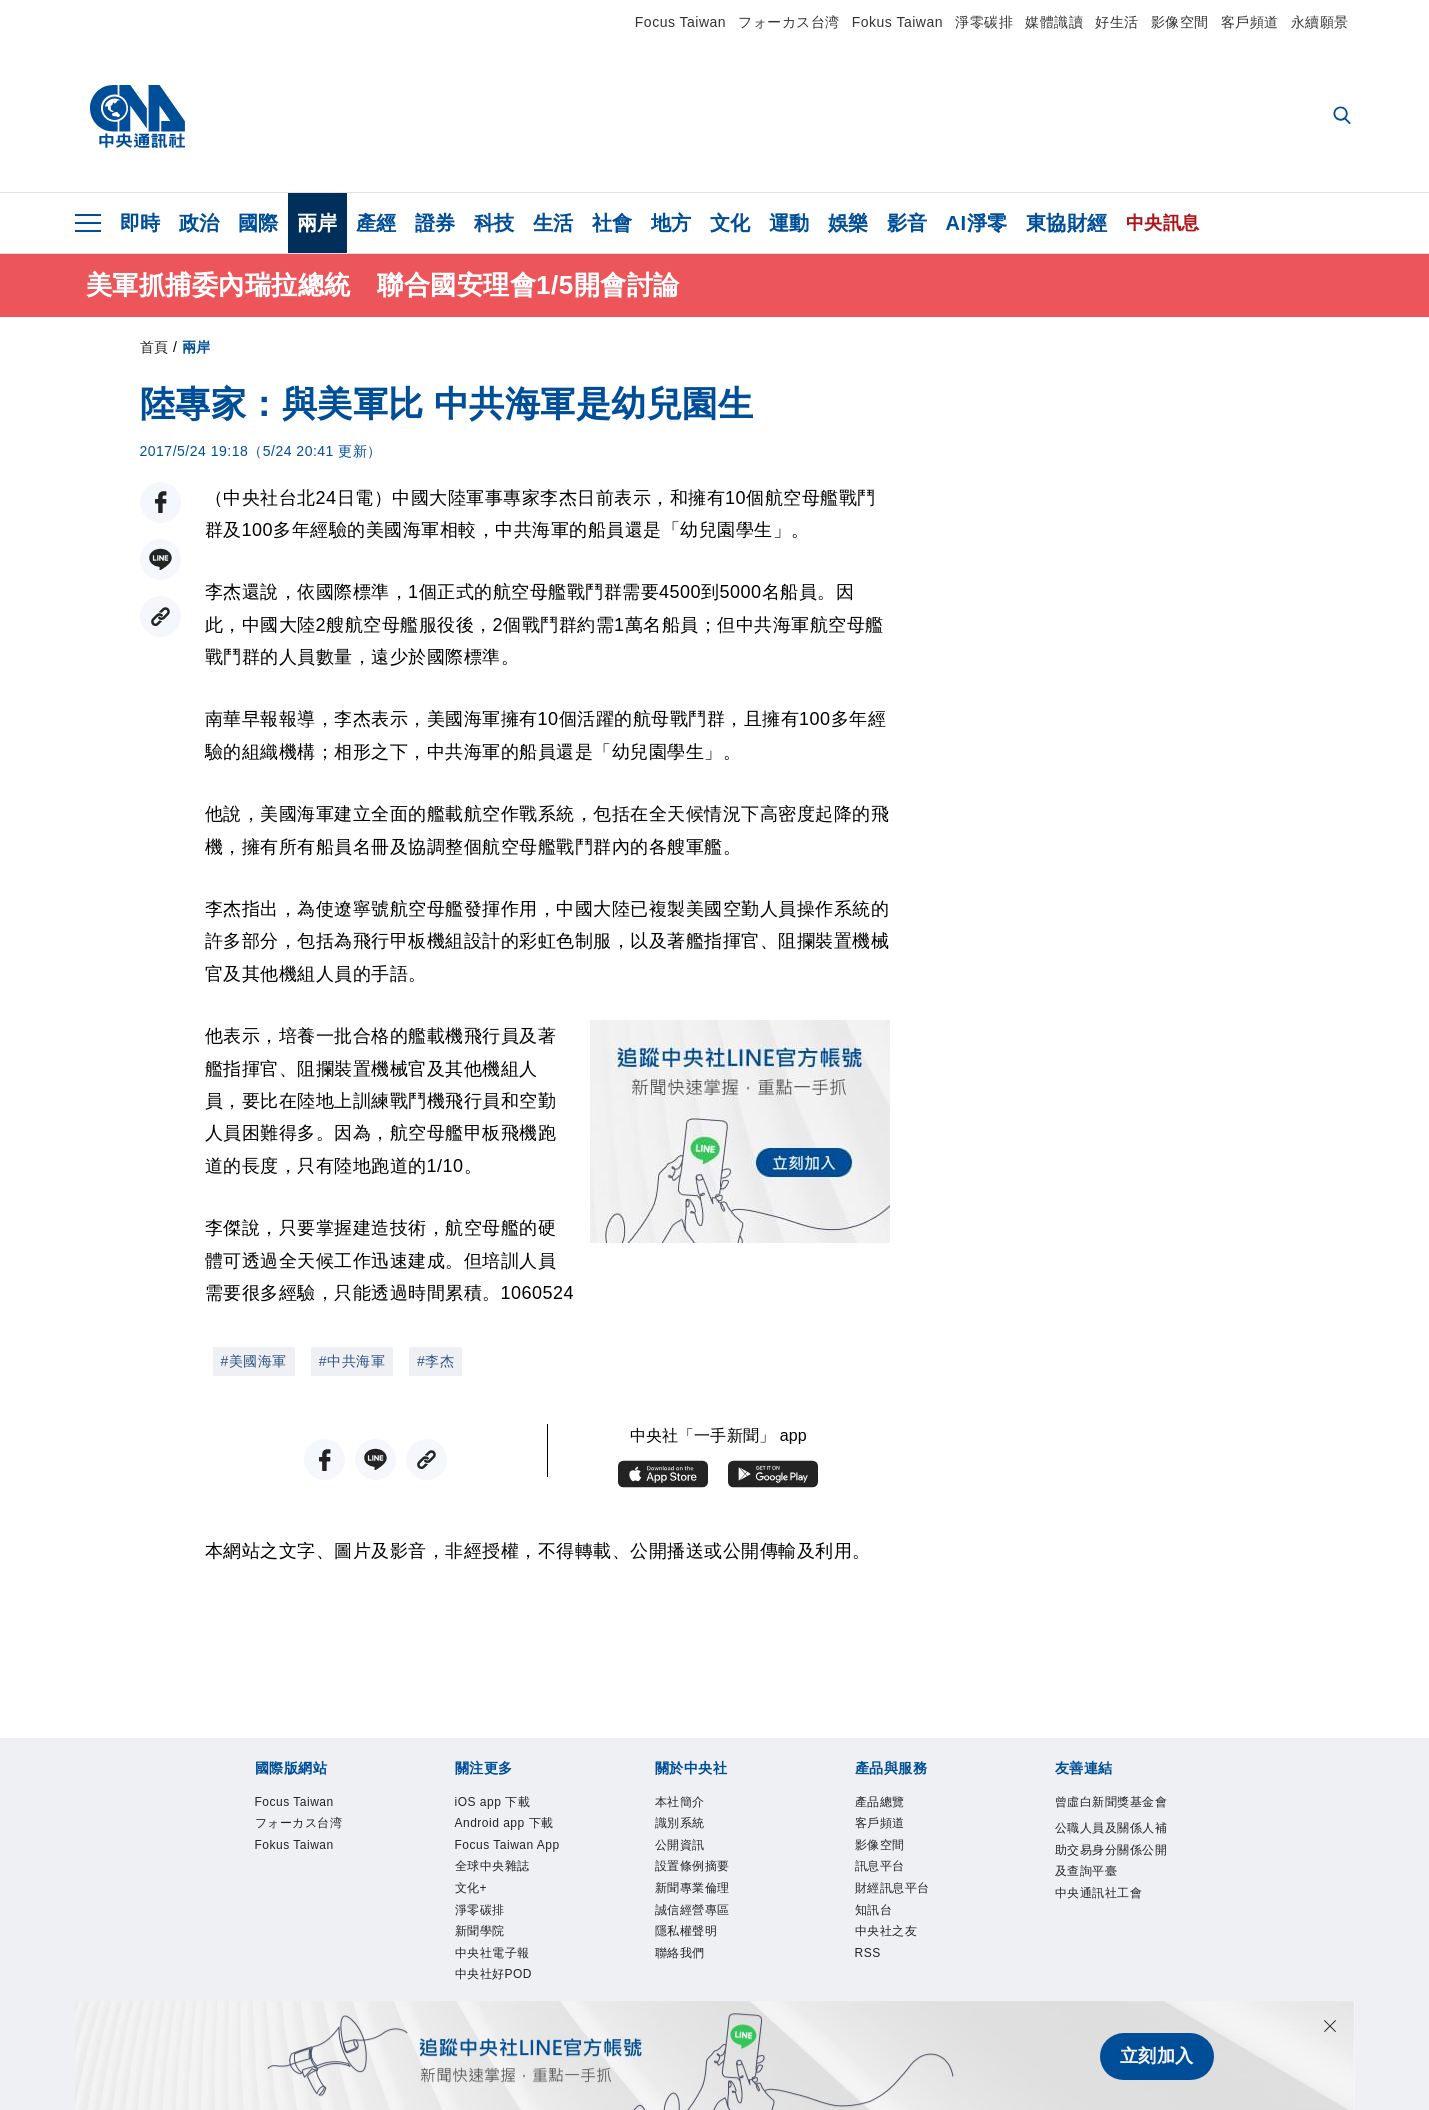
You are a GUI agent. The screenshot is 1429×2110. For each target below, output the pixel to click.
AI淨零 (977, 223)
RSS (874, 1994)
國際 (258, 223)
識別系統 (692, 1832)
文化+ (479, 1967)
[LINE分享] (160, 559)
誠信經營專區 (710, 1940)
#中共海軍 (352, 1361)
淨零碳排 (984, 22)
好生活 (1117, 22)
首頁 (154, 347)
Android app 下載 (506, 1845)
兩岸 (317, 223)
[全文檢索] (1344, 117)
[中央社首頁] (137, 117)
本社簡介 (692, 1805)
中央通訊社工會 (1110, 1980)
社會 (612, 223)
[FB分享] (160, 502)
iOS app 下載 (510, 1805)
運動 (789, 223)
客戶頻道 (1250, 22)
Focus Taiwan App (512, 1899)
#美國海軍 (254, 1361)
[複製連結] (160, 616)
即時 (140, 223)
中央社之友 (901, 1967)
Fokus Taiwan (897, 22)
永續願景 (1320, 22)
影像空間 (1180, 22)
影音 (907, 223)
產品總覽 (892, 1805)
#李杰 (435, 1361)
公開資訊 (692, 1859)
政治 (199, 223)
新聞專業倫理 (710, 1913)
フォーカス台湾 (789, 22)
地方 (671, 223)
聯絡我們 (692, 1994)
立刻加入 (1157, 2056)
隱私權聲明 (701, 1967)
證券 (435, 223)
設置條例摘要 (710, 1886)
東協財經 (1067, 223)
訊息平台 (892, 1886)
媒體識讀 (1054, 22)
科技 (494, 223)
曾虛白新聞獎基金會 (1110, 1818)
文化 (730, 223)
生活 (553, 223)
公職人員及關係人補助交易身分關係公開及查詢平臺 (1110, 1899)
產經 (376, 223)
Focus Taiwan (680, 22)
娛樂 (848, 223)
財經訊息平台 (910, 1913)
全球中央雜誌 (510, 1940)
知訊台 (883, 1940)
